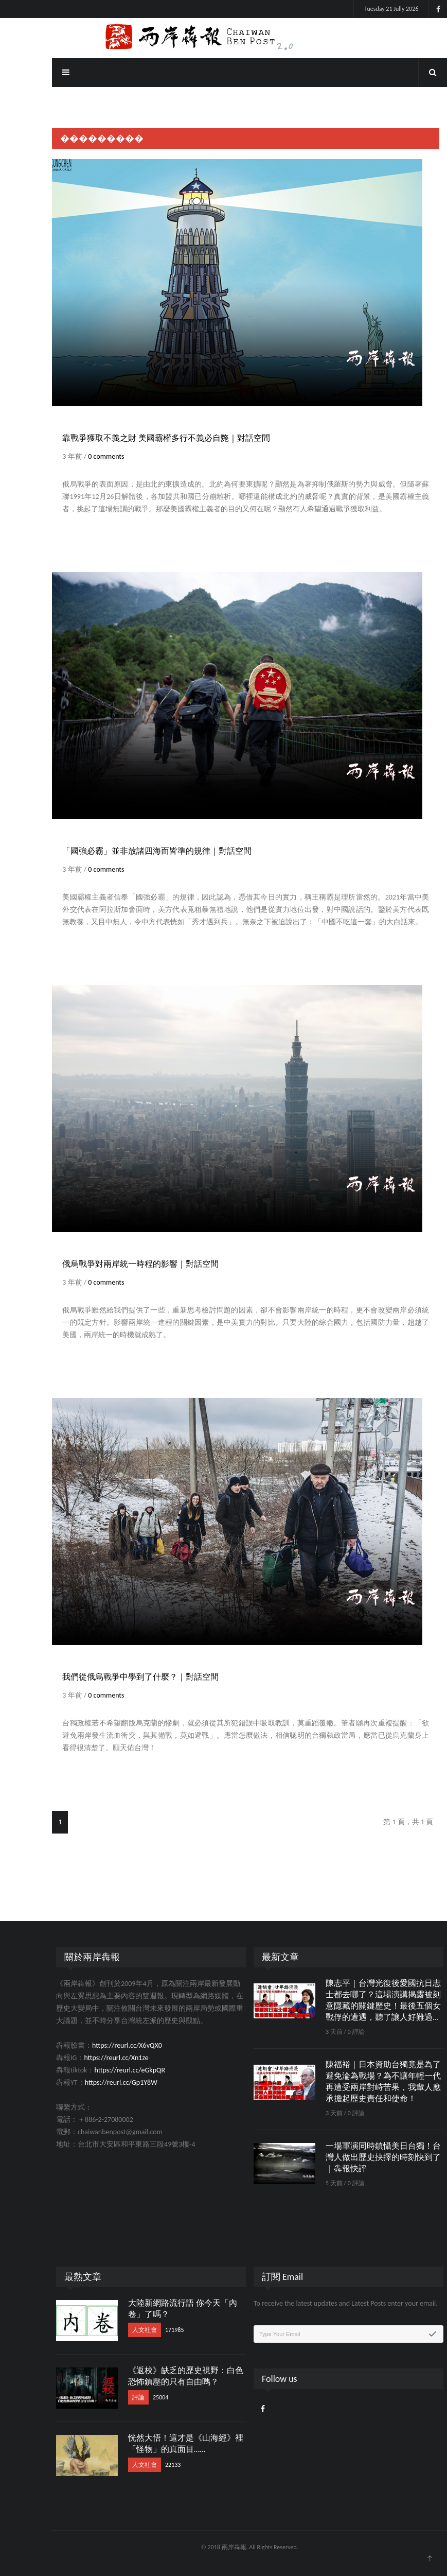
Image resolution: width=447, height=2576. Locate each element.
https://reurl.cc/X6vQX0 (101, 2045)
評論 (112, 2397)
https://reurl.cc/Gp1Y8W (95, 2082)
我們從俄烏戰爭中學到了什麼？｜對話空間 (115, 1677)
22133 (146, 2464)
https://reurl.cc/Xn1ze (90, 2057)
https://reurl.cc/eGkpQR (103, 2070)
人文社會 (118, 2329)
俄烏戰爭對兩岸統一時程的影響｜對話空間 (115, 1264)
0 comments (80, 456)
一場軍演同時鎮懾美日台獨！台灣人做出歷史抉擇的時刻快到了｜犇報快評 (357, 2157)
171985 (148, 2329)
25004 (134, 2397)
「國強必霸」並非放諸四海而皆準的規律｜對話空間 (131, 851)
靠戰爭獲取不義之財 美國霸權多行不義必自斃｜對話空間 (140, 438)
